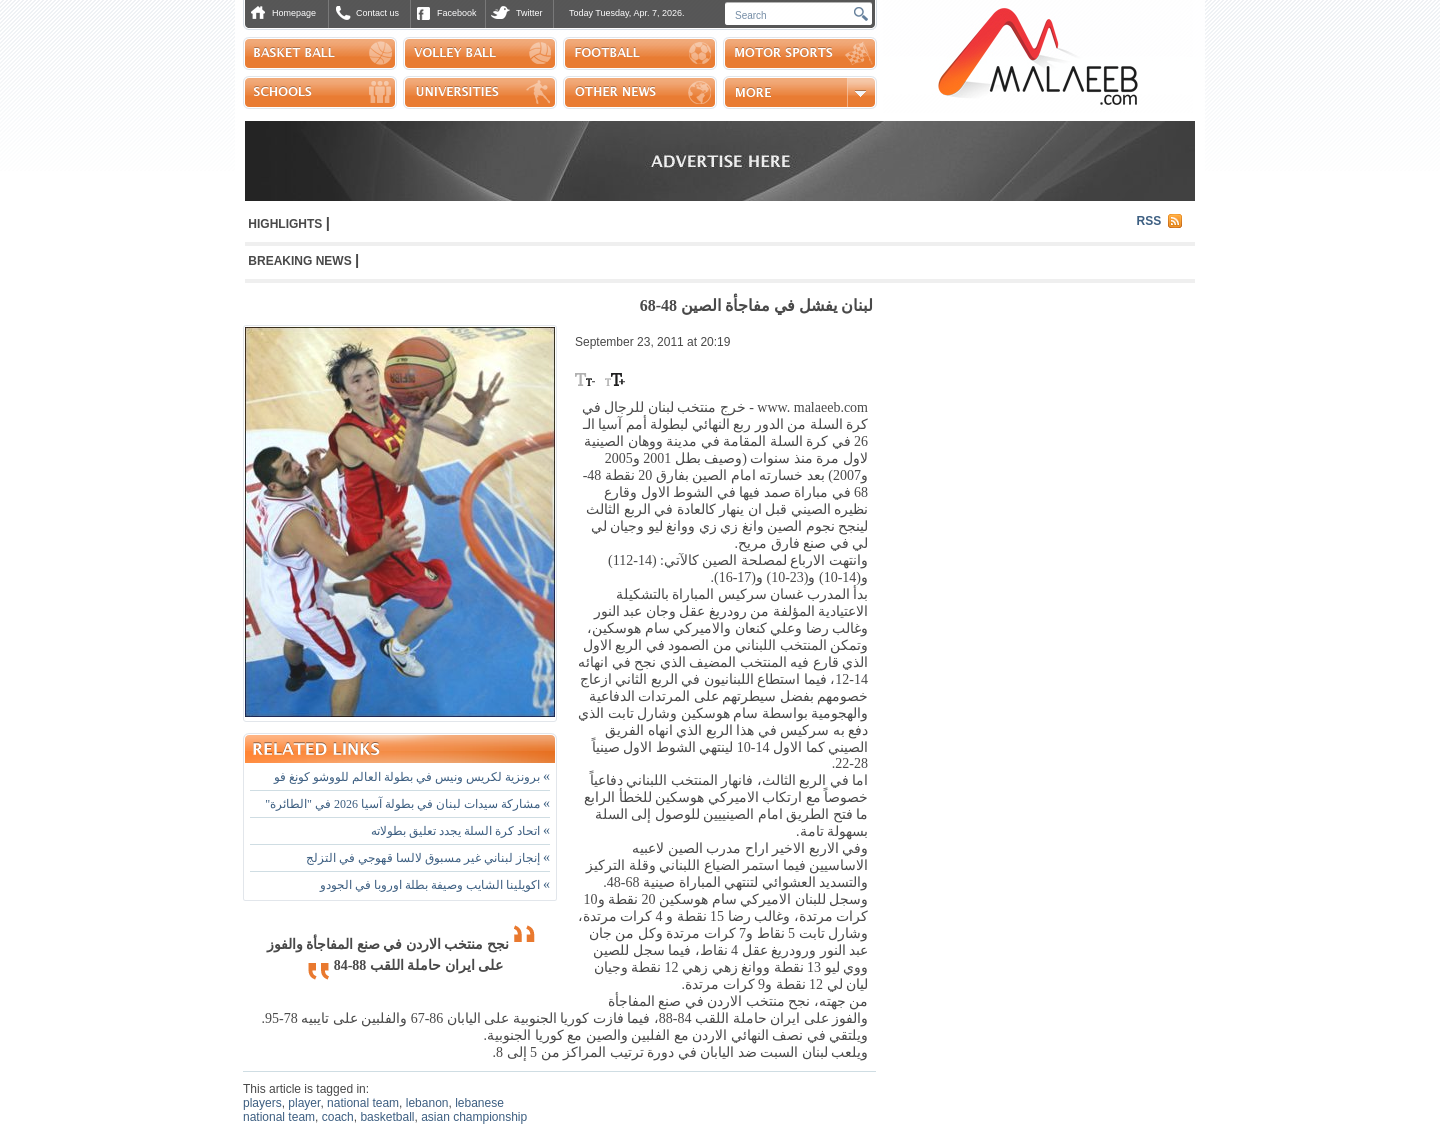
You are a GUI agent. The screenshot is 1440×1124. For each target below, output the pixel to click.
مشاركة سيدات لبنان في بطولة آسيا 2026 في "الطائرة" (407, 804)
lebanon (427, 1103)
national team (363, 1103)
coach (338, 1117)
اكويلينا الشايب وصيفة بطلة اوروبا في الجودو (435, 885)
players (262, 1103)
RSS (1149, 221)
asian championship (474, 1117)
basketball (387, 1117)
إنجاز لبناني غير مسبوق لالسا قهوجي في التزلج (428, 858)
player (304, 1103)
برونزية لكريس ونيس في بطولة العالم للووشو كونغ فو (412, 777)
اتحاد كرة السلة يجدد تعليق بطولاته (460, 831)
